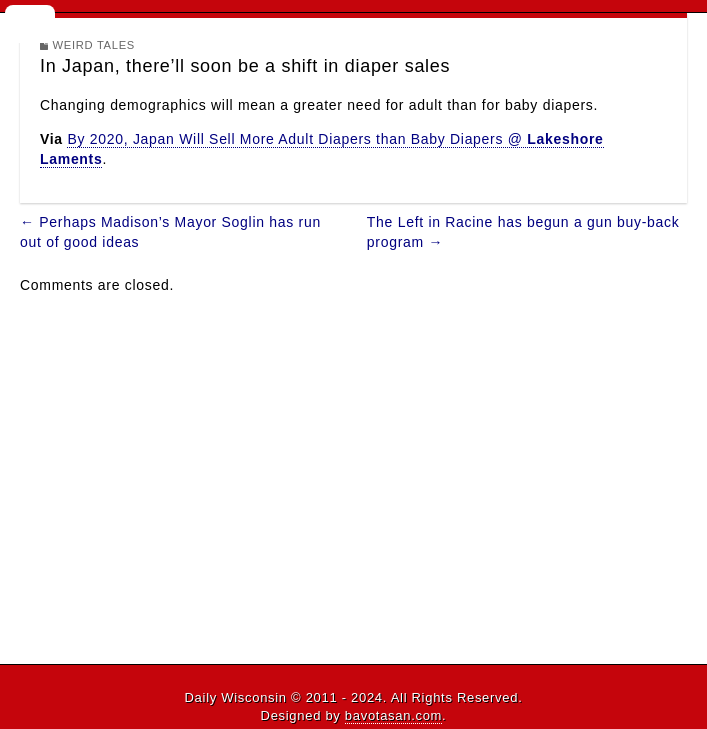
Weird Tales (94, 45)
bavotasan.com (393, 715)
